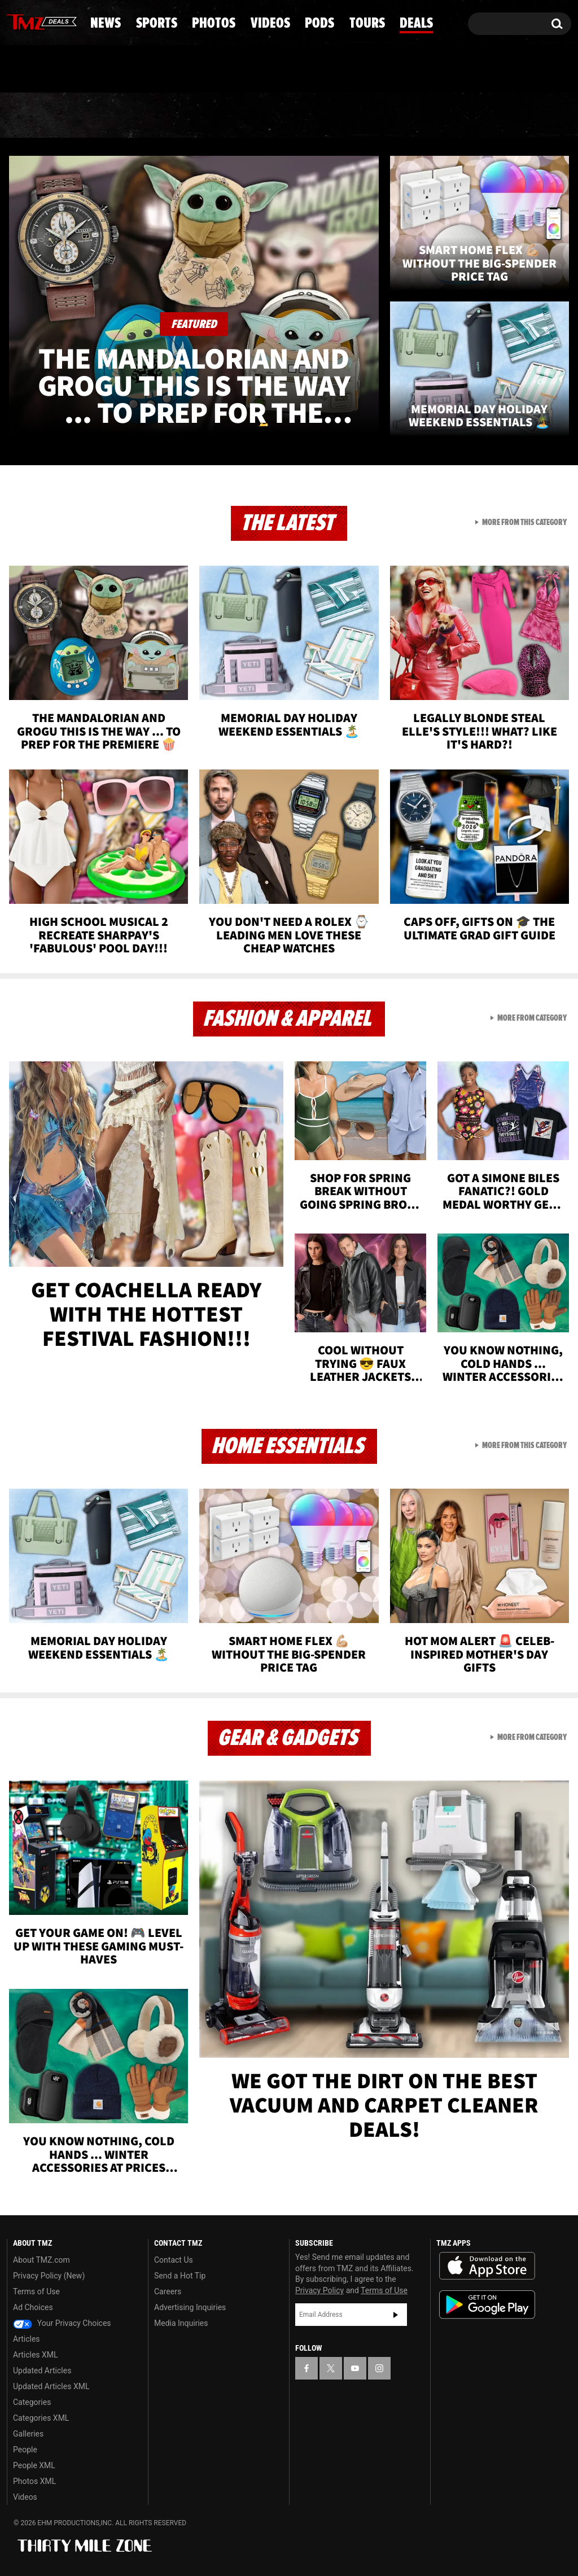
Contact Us (173, 2259)
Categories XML (41, 2417)
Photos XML (34, 2481)
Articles (26, 2338)
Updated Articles (42, 2370)
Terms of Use (36, 2291)
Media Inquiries (181, 2323)
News (34, 115)
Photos (206, 115)
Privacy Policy (319, 2290)
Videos (295, 115)
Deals (528, 115)
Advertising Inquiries (190, 2307)
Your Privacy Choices (62, 2323)
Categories (32, 2402)
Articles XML (35, 2354)
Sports (115, 115)
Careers (167, 2291)
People (25, 2449)
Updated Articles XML (51, 2386)
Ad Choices (33, 2307)
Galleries (28, 2433)
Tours (449, 115)
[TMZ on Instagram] (74, 21)
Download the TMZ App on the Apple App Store (487, 2266)
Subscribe (395, 2314)
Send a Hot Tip (179, 2275)
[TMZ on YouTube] (355, 2368)
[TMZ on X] (33, 21)
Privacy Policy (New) (49, 2275)
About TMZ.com (41, 2259)
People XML (34, 2465)
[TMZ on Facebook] (16, 21)
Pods (373, 115)
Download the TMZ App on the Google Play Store (487, 2304)
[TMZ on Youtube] (52, 21)
